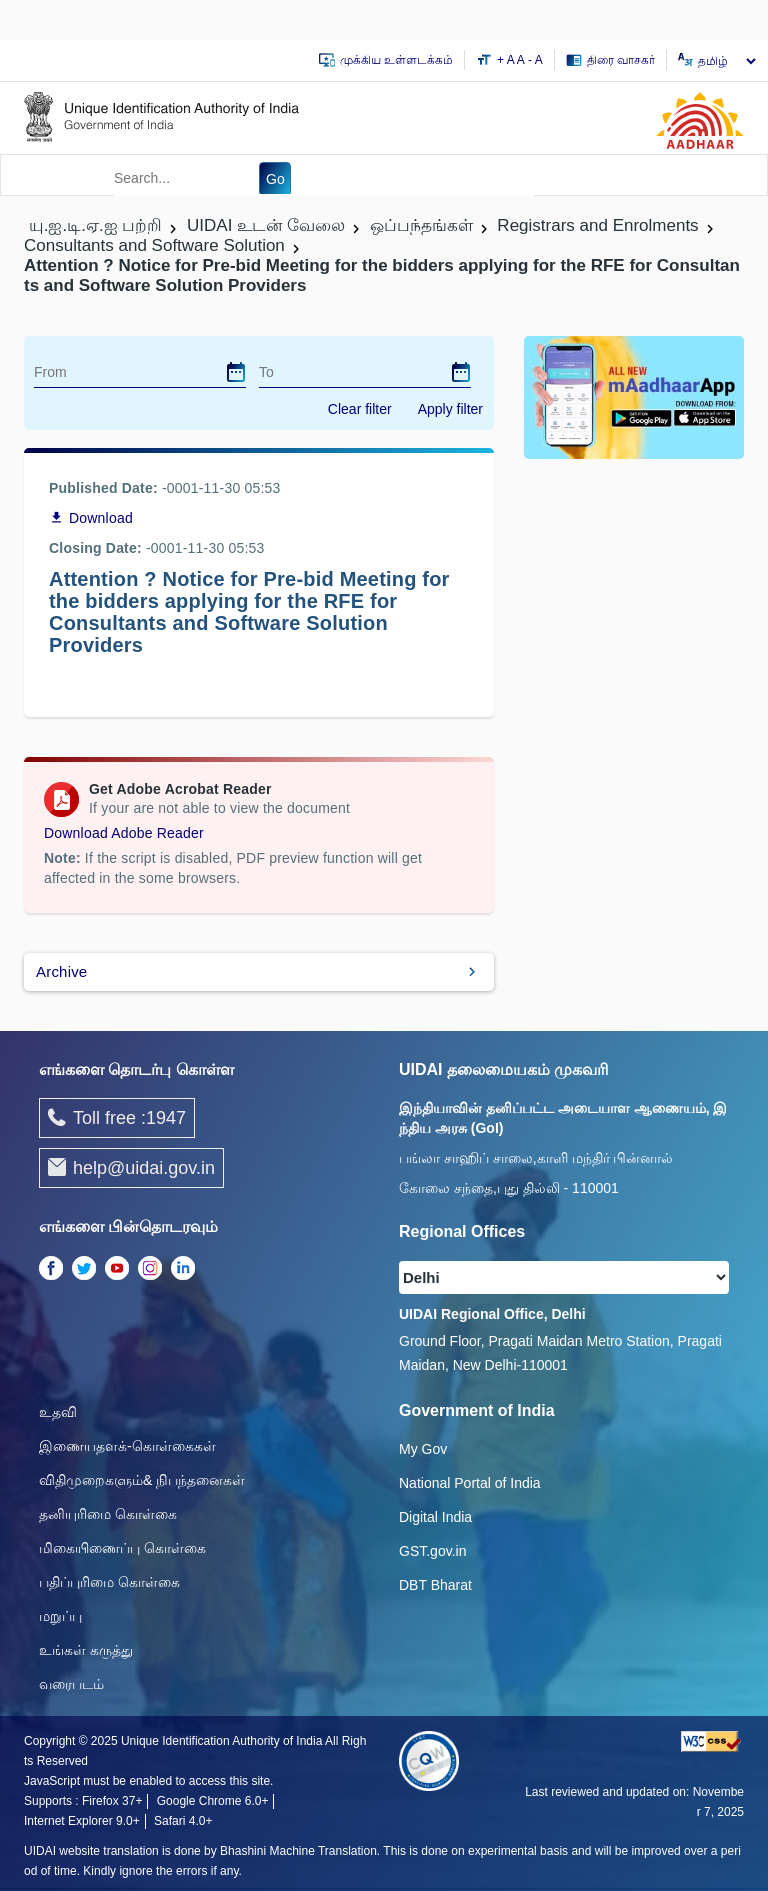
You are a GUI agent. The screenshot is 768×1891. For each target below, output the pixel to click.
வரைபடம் (71, 1684)
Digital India (435, 1517)
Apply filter (450, 409)
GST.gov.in (432, 1551)
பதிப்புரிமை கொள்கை (109, 1582)
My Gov (423, 1449)
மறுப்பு (60, 1616)
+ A (507, 60)
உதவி (58, 1412)
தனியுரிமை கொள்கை (108, 1514)
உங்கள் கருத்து (86, 1650)
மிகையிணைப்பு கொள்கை (122, 1548)
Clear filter (360, 409)
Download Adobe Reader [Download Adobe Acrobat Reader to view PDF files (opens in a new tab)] (124, 833)
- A (535, 60)
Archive (61, 971)
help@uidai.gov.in (131, 1167)
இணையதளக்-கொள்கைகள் (127, 1446)
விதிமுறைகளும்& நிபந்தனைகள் (142, 1480)
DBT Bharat (435, 1585)
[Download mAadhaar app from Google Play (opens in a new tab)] (634, 396)
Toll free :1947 (117, 1117)
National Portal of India (470, 1483)
